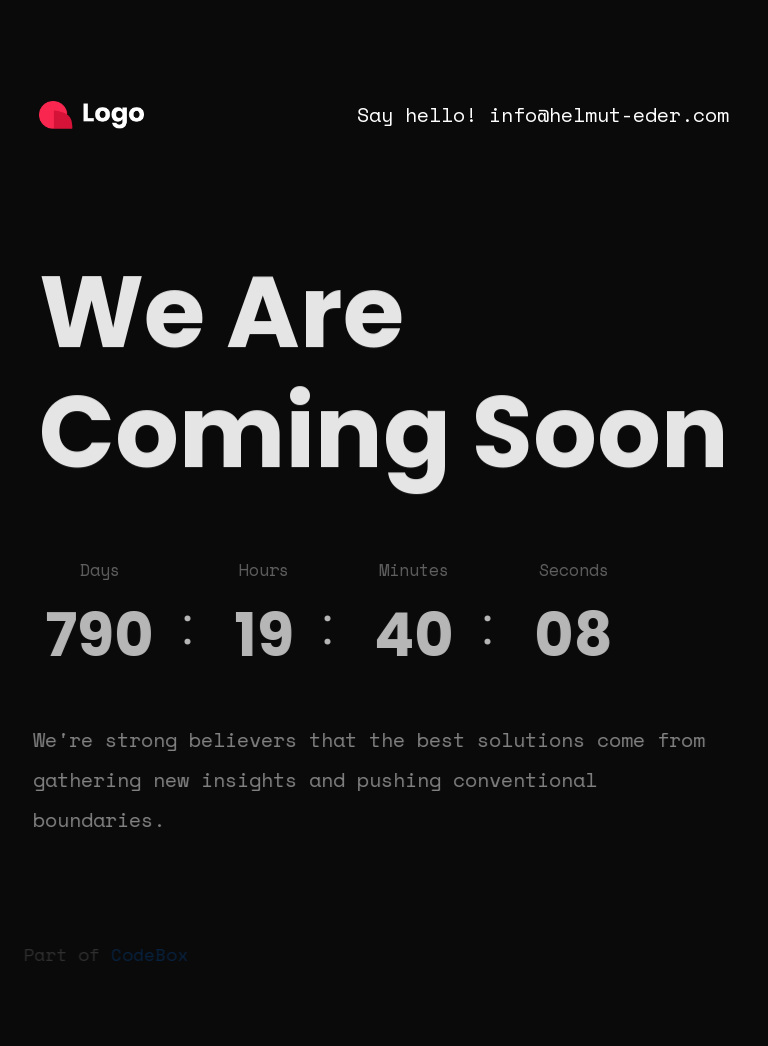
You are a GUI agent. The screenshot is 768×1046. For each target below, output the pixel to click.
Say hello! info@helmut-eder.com (543, 114)
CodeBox (146, 954)
